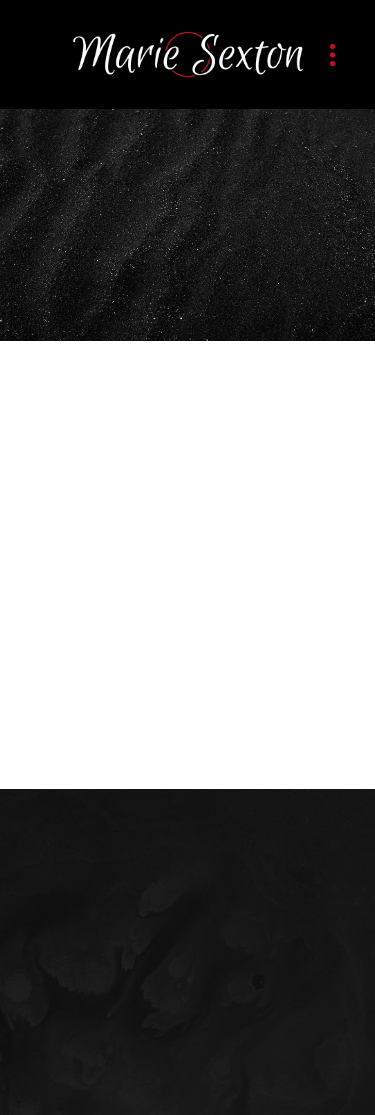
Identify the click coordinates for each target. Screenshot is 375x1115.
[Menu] (332, 54)
